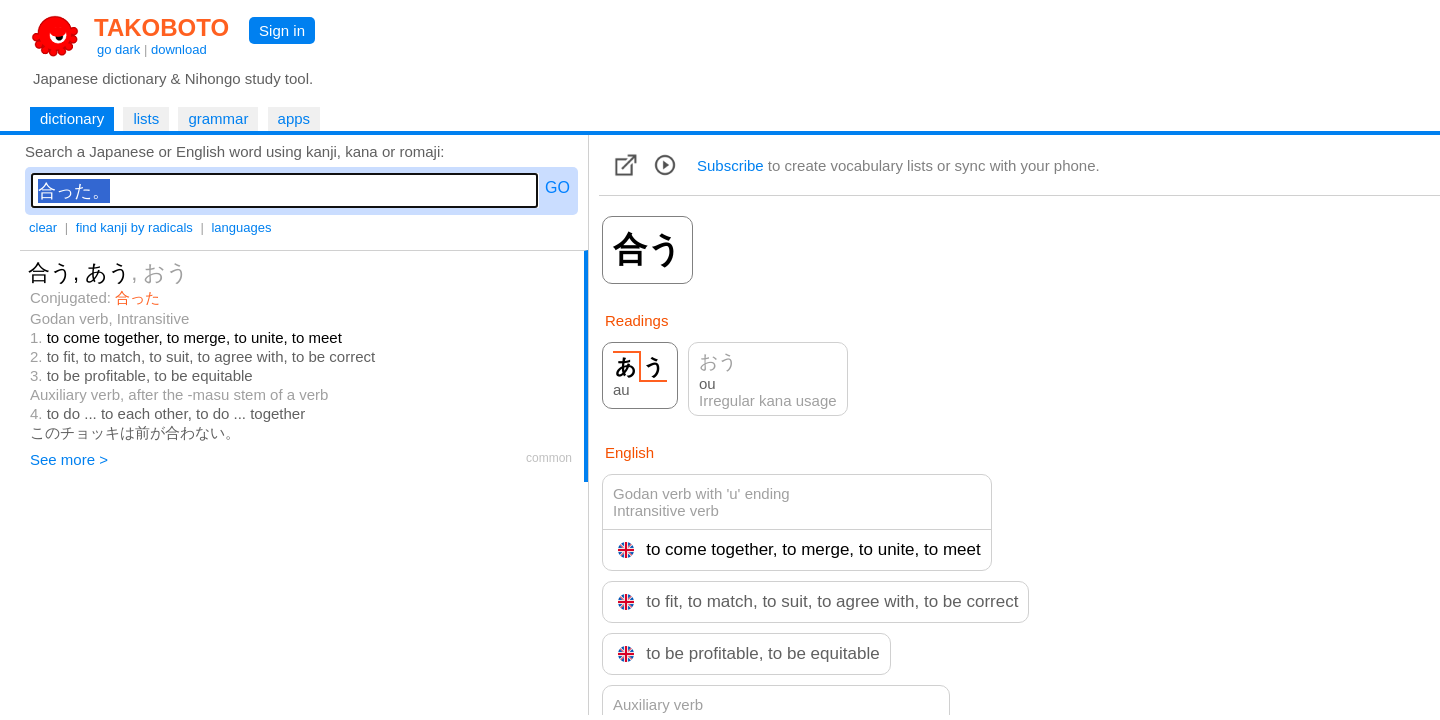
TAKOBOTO (161, 27)
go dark (118, 49)
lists (146, 118)
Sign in (282, 30)
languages (241, 227)
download (179, 49)
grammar (218, 118)
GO (557, 187)
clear (43, 227)
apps (294, 118)
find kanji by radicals (134, 227)
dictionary (72, 118)
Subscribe (730, 165)
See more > (69, 459)
